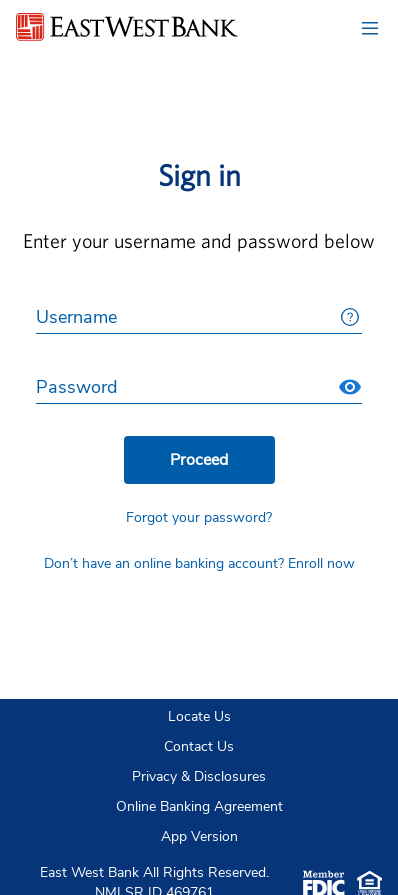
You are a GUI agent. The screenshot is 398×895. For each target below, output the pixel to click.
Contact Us (199, 746)
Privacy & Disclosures (199, 776)
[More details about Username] (350, 317)
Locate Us (199, 716)
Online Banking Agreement (199, 806)
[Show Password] (350, 387)
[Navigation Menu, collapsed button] (370, 28)
